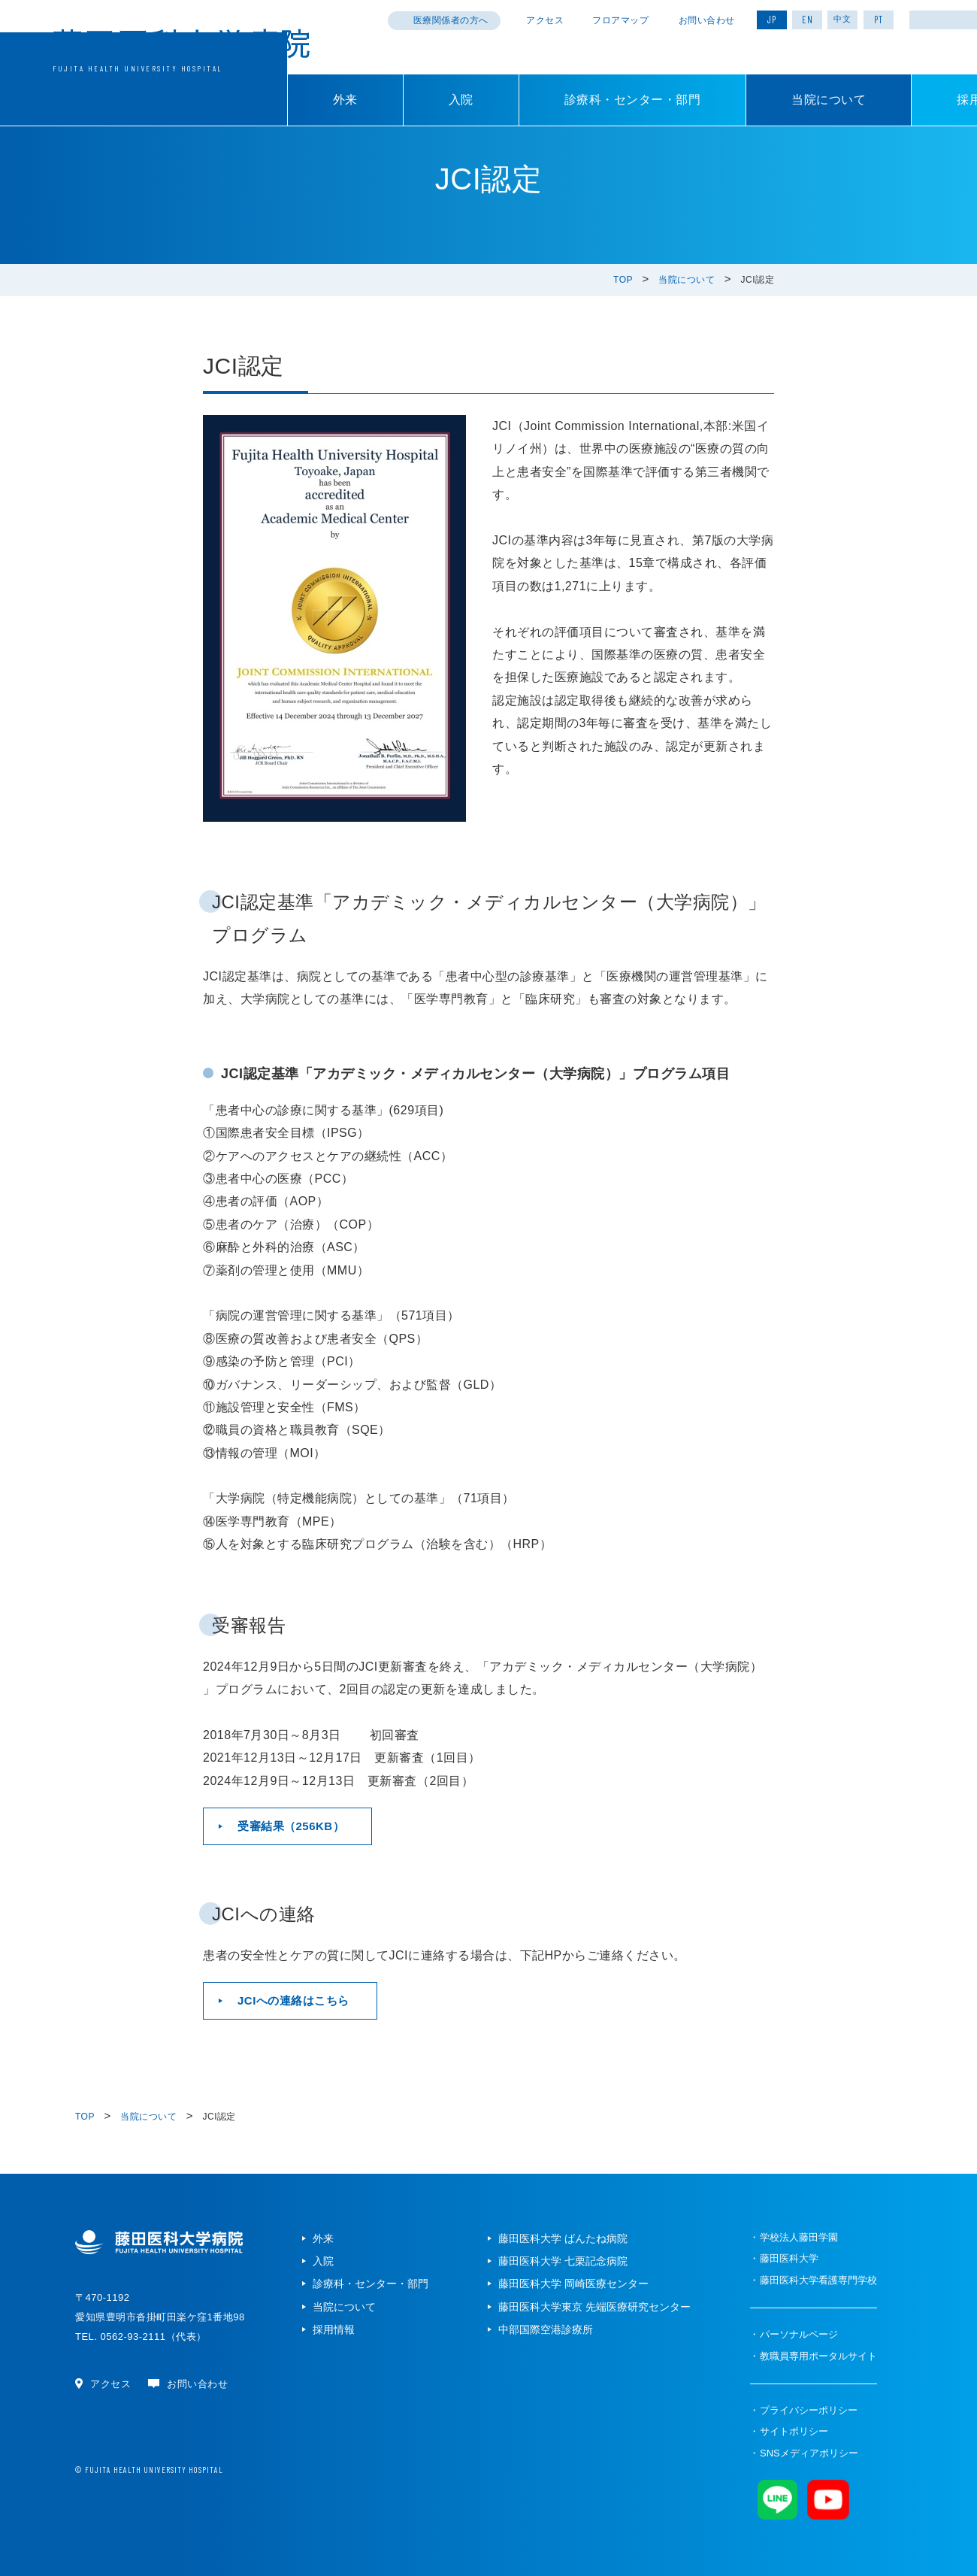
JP (771, 20)
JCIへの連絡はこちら (293, 2000)
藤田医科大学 (789, 2258)
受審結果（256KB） (290, 1826)
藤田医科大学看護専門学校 (818, 2280)
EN (807, 20)
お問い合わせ (707, 20)
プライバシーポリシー (809, 2410)
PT (878, 20)
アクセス (545, 20)
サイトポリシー (794, 2431)
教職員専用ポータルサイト (818, 2356)
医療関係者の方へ (450, 20)
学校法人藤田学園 (799, 2237)
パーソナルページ (799, 2334)
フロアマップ (620, 20)
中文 (842, 18)
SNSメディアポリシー (809, 2453)
